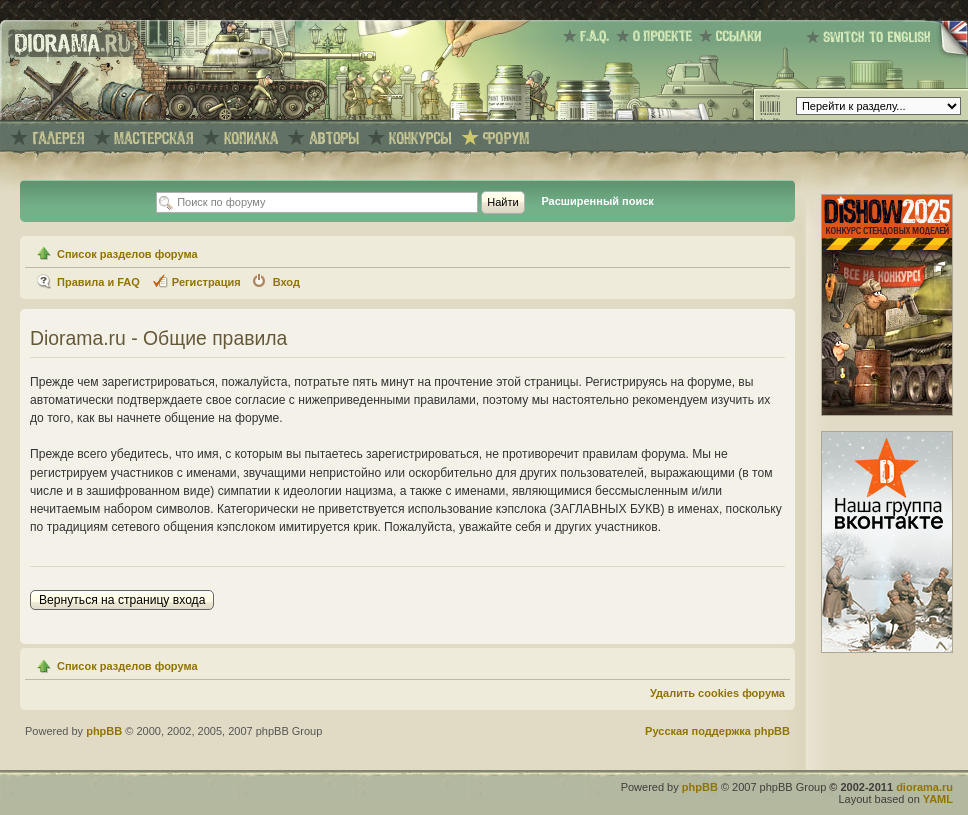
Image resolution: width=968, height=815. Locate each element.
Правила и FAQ (98, 282)
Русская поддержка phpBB (717, 731)
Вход (286, 282)
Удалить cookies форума (717, 693)
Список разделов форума (127, 254)
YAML (938, 799)
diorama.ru (924, 787)
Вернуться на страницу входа (122, 600)
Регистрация (206, 282)
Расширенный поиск (597, 201)
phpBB (104, 731)
